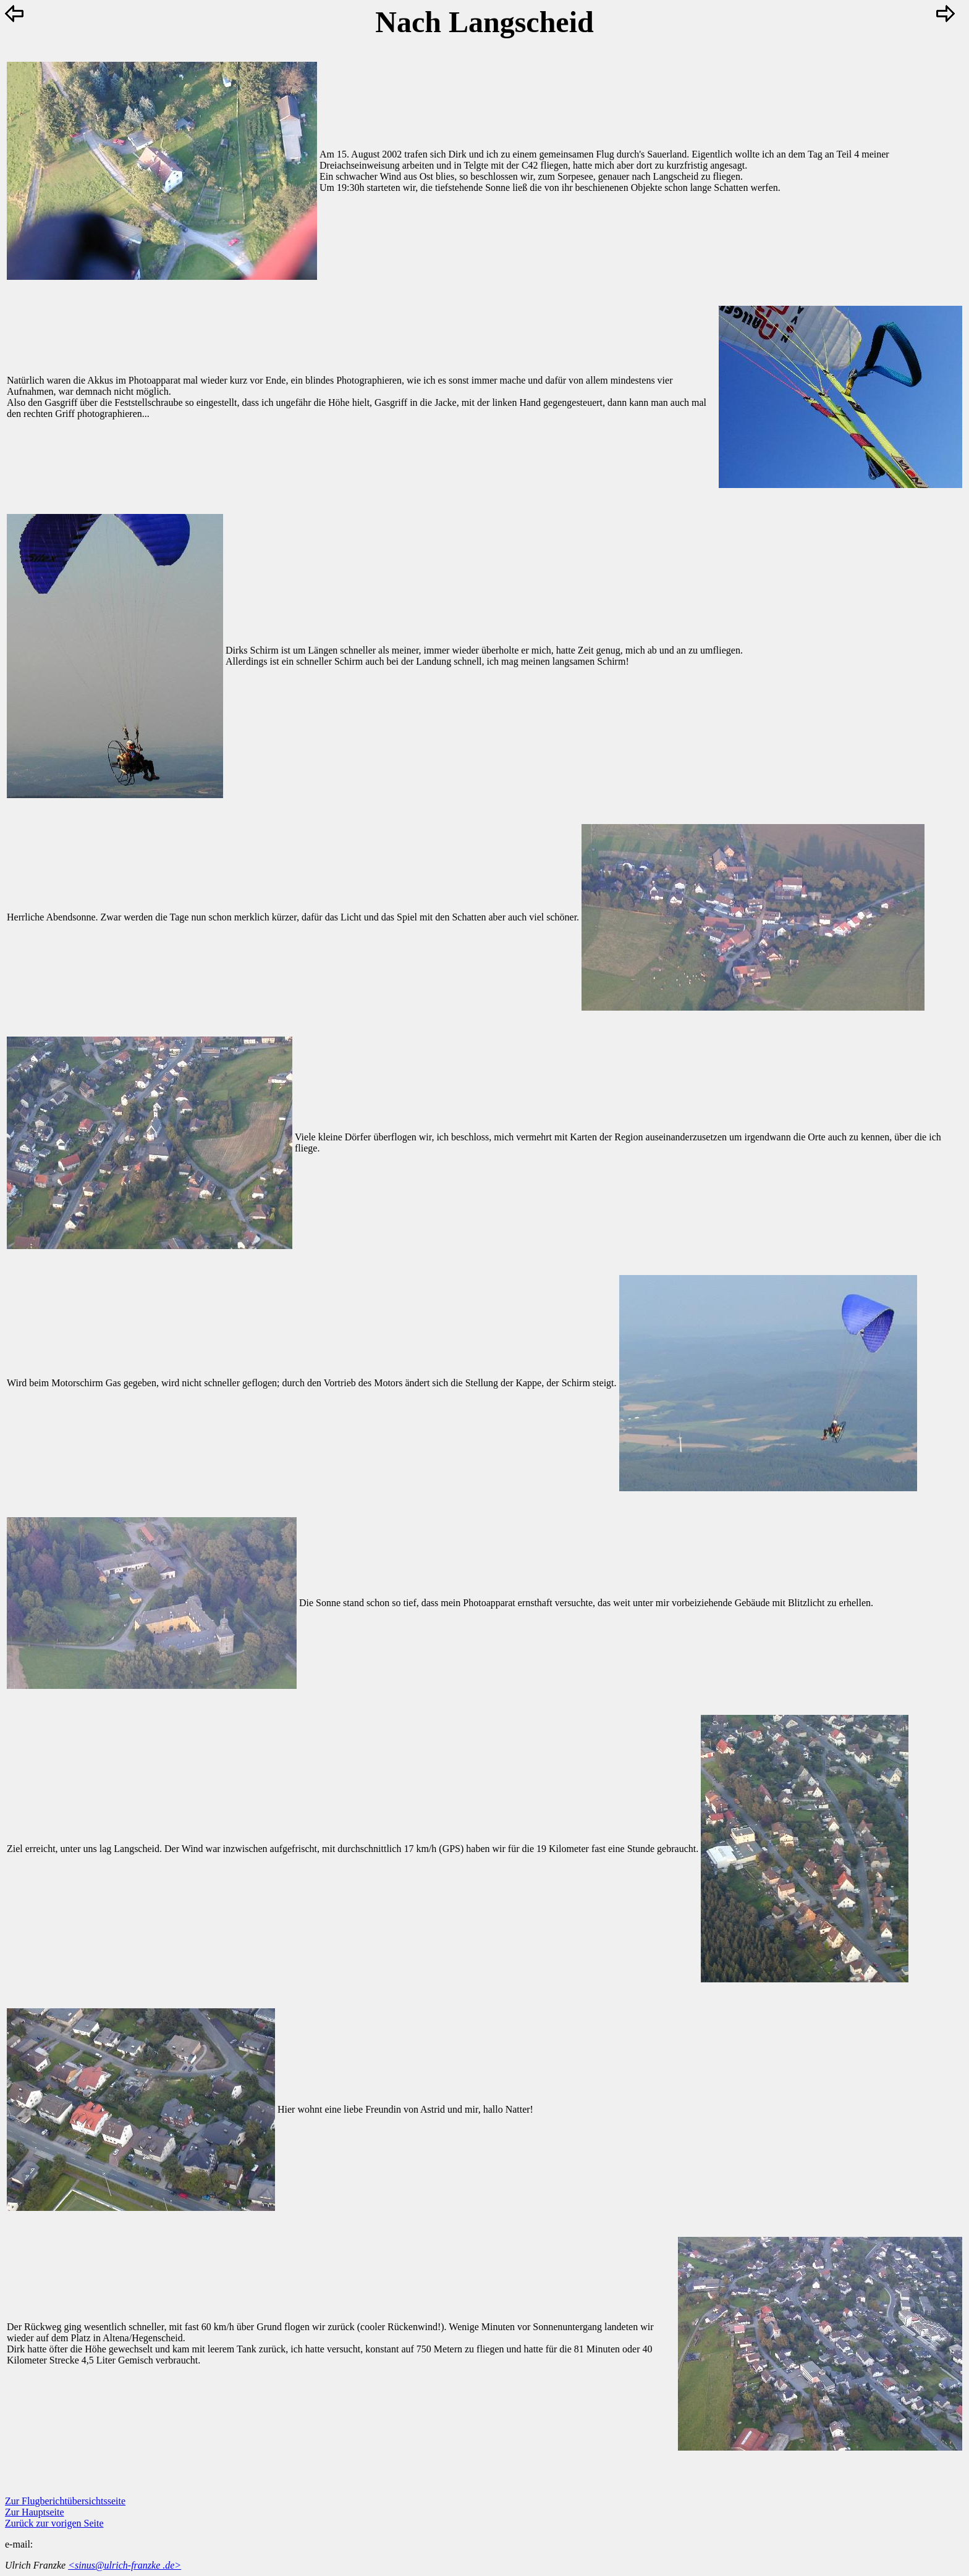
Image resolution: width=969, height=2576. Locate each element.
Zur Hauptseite (34, 2512)
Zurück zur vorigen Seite (54, 2523)
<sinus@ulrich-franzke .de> (124, 2565)
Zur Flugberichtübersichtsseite (65, 2501)
